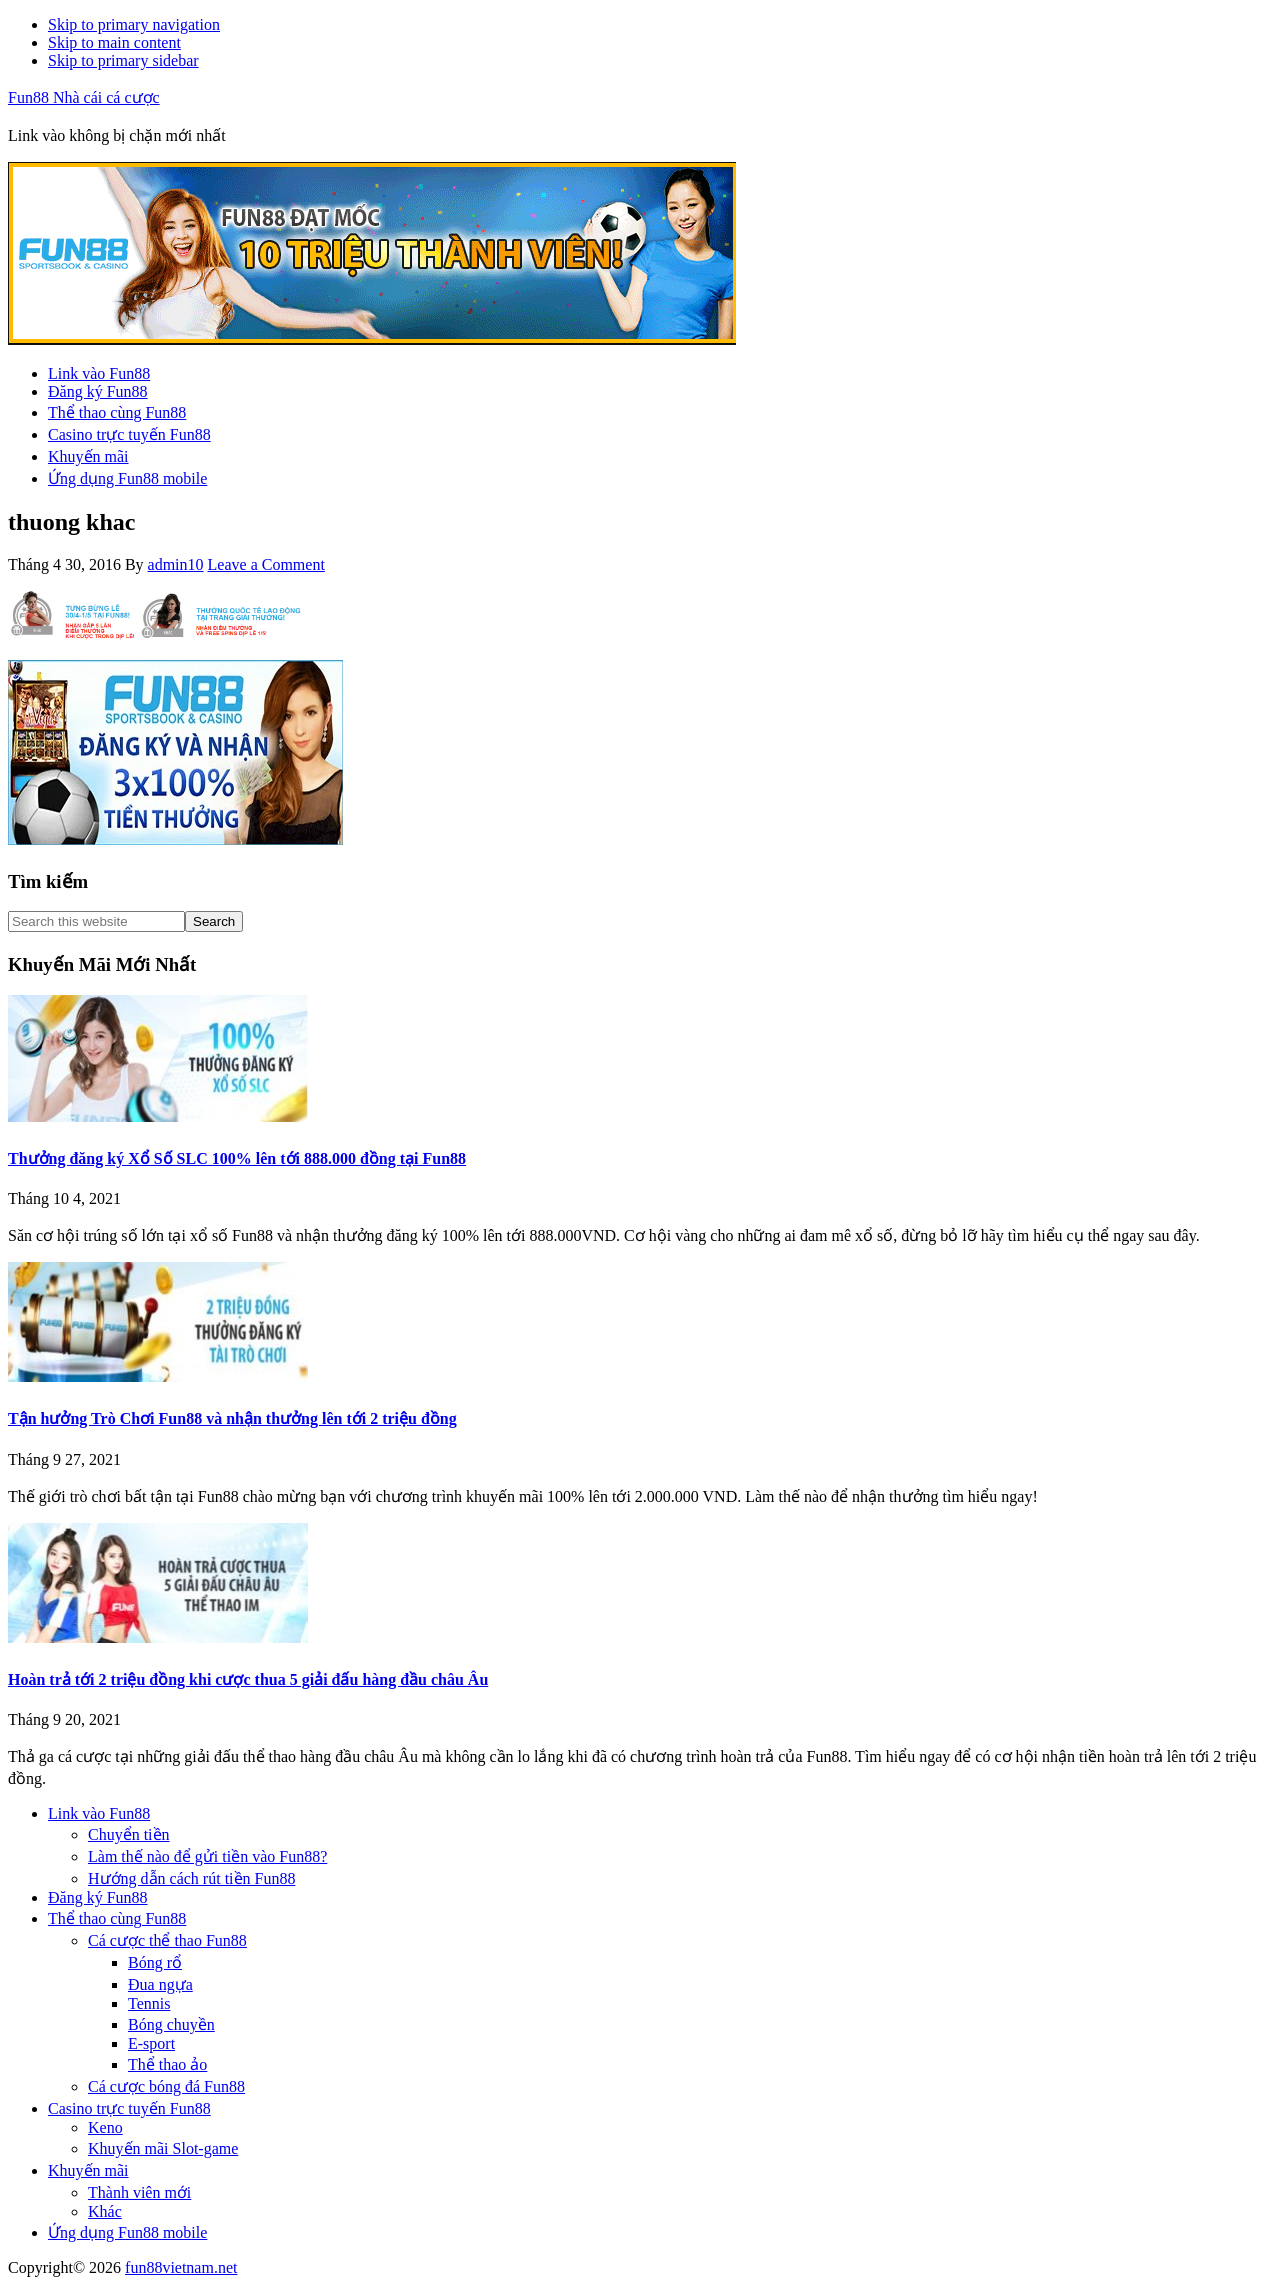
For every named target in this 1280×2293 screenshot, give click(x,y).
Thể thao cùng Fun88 (117, 1918)
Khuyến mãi (88, 2170)
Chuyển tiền (129, 1834)
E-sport (151, 2043)
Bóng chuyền (171, 2024)
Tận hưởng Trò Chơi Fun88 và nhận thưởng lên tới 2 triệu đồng (232, 1418)
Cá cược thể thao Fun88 (167, 1940)
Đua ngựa (160, 1984)
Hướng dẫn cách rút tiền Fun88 (191, 1878)
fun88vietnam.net (181, 2267)
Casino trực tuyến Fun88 (129, 2108)
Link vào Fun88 (99, 1813)
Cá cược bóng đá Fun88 (166, 2086)
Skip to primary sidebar (123, 60)
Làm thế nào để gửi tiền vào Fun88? (207, 1856)
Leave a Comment (266, 564)
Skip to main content (114, 42)
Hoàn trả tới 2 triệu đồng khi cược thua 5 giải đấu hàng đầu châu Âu (248, 1679)
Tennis (149, 2003)
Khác (105, 2211)
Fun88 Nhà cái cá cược (84, 97)
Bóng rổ (155, 1962)
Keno (105, 2127)
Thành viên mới (139, 2192)
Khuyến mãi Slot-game (163, 2148)
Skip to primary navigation (134, 24)
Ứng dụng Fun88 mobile (127, 2232)
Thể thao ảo (167, 2064)
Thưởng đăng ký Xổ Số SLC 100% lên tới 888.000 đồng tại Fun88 (237, 1158)
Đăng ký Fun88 (98, 1897)
